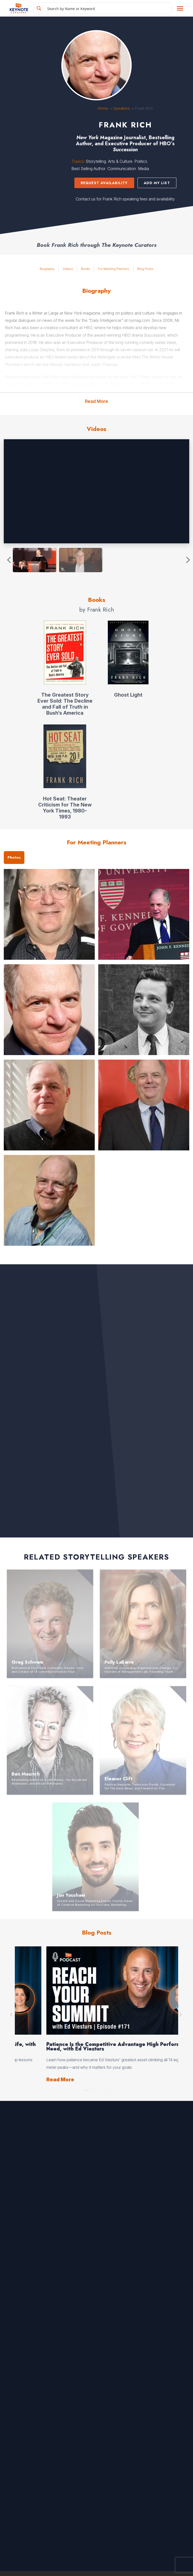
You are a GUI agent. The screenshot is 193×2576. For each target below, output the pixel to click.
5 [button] (98, 2089)
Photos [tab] (14, 857)
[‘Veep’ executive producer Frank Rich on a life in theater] (80, 560)
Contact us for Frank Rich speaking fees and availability (125, 198)
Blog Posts (145, 269)
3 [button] (91, 2089)
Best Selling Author (88, 168)
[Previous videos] (9, 559)
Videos (68, 269)
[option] (96, 2015)
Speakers (121, 108)
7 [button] (105, 2089)
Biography (47, 269)
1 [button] (84, 2089)
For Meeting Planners (113, 269)
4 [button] (94, 2089)
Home (103, 108)
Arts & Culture (120, 161)
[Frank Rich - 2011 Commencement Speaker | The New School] (34, 560)
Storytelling (96, 161)
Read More (96, 401)
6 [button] (102, 2089)
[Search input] (108, 8)
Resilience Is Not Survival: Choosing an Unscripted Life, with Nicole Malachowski (93, 2046)
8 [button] (109, 2089)
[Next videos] (187, 559)
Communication (122, 168)
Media (143, 168)
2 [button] (87, 2089)
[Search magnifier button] (38, 8)
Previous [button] (11, 2014)
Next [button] (181, 2014)
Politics (140, 161)
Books (85, 269)
